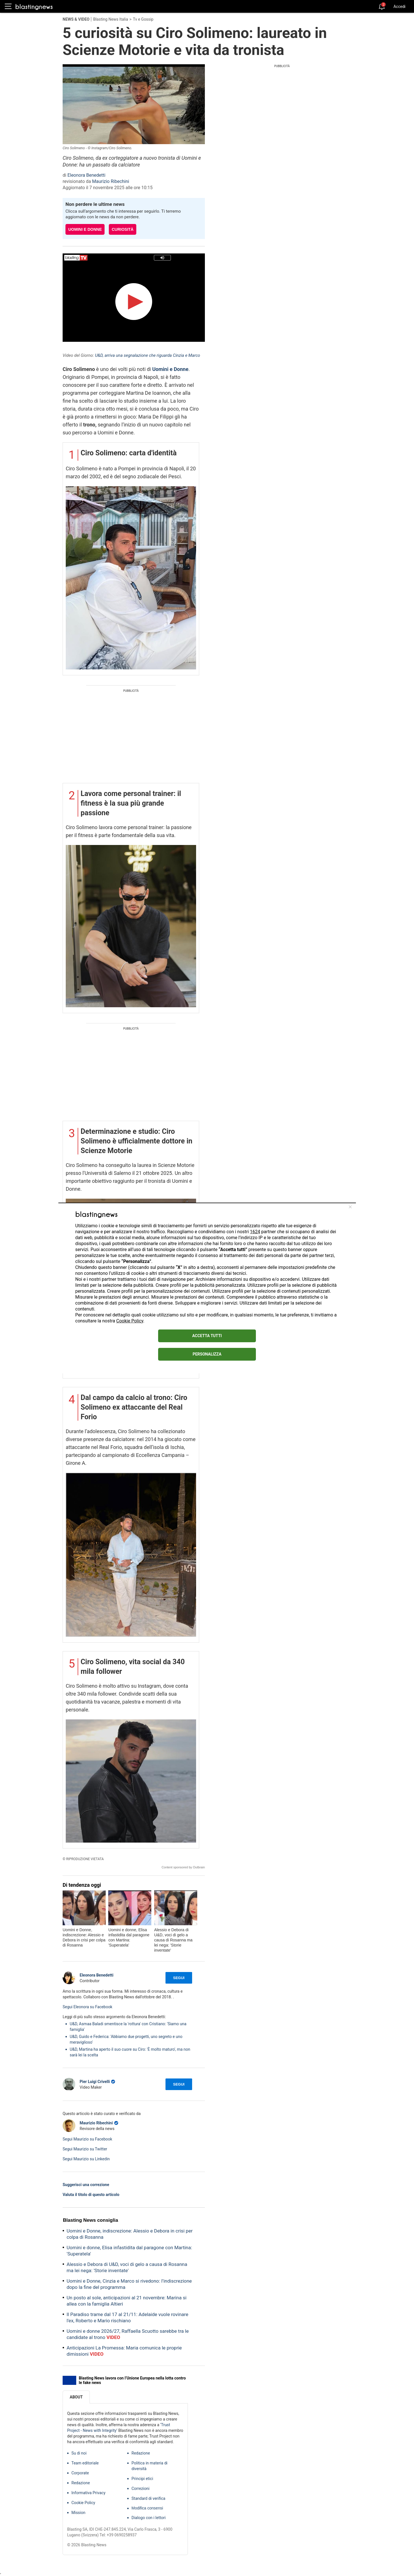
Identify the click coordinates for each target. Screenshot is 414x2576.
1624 (255, 1231)
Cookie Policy (129, 1321)
